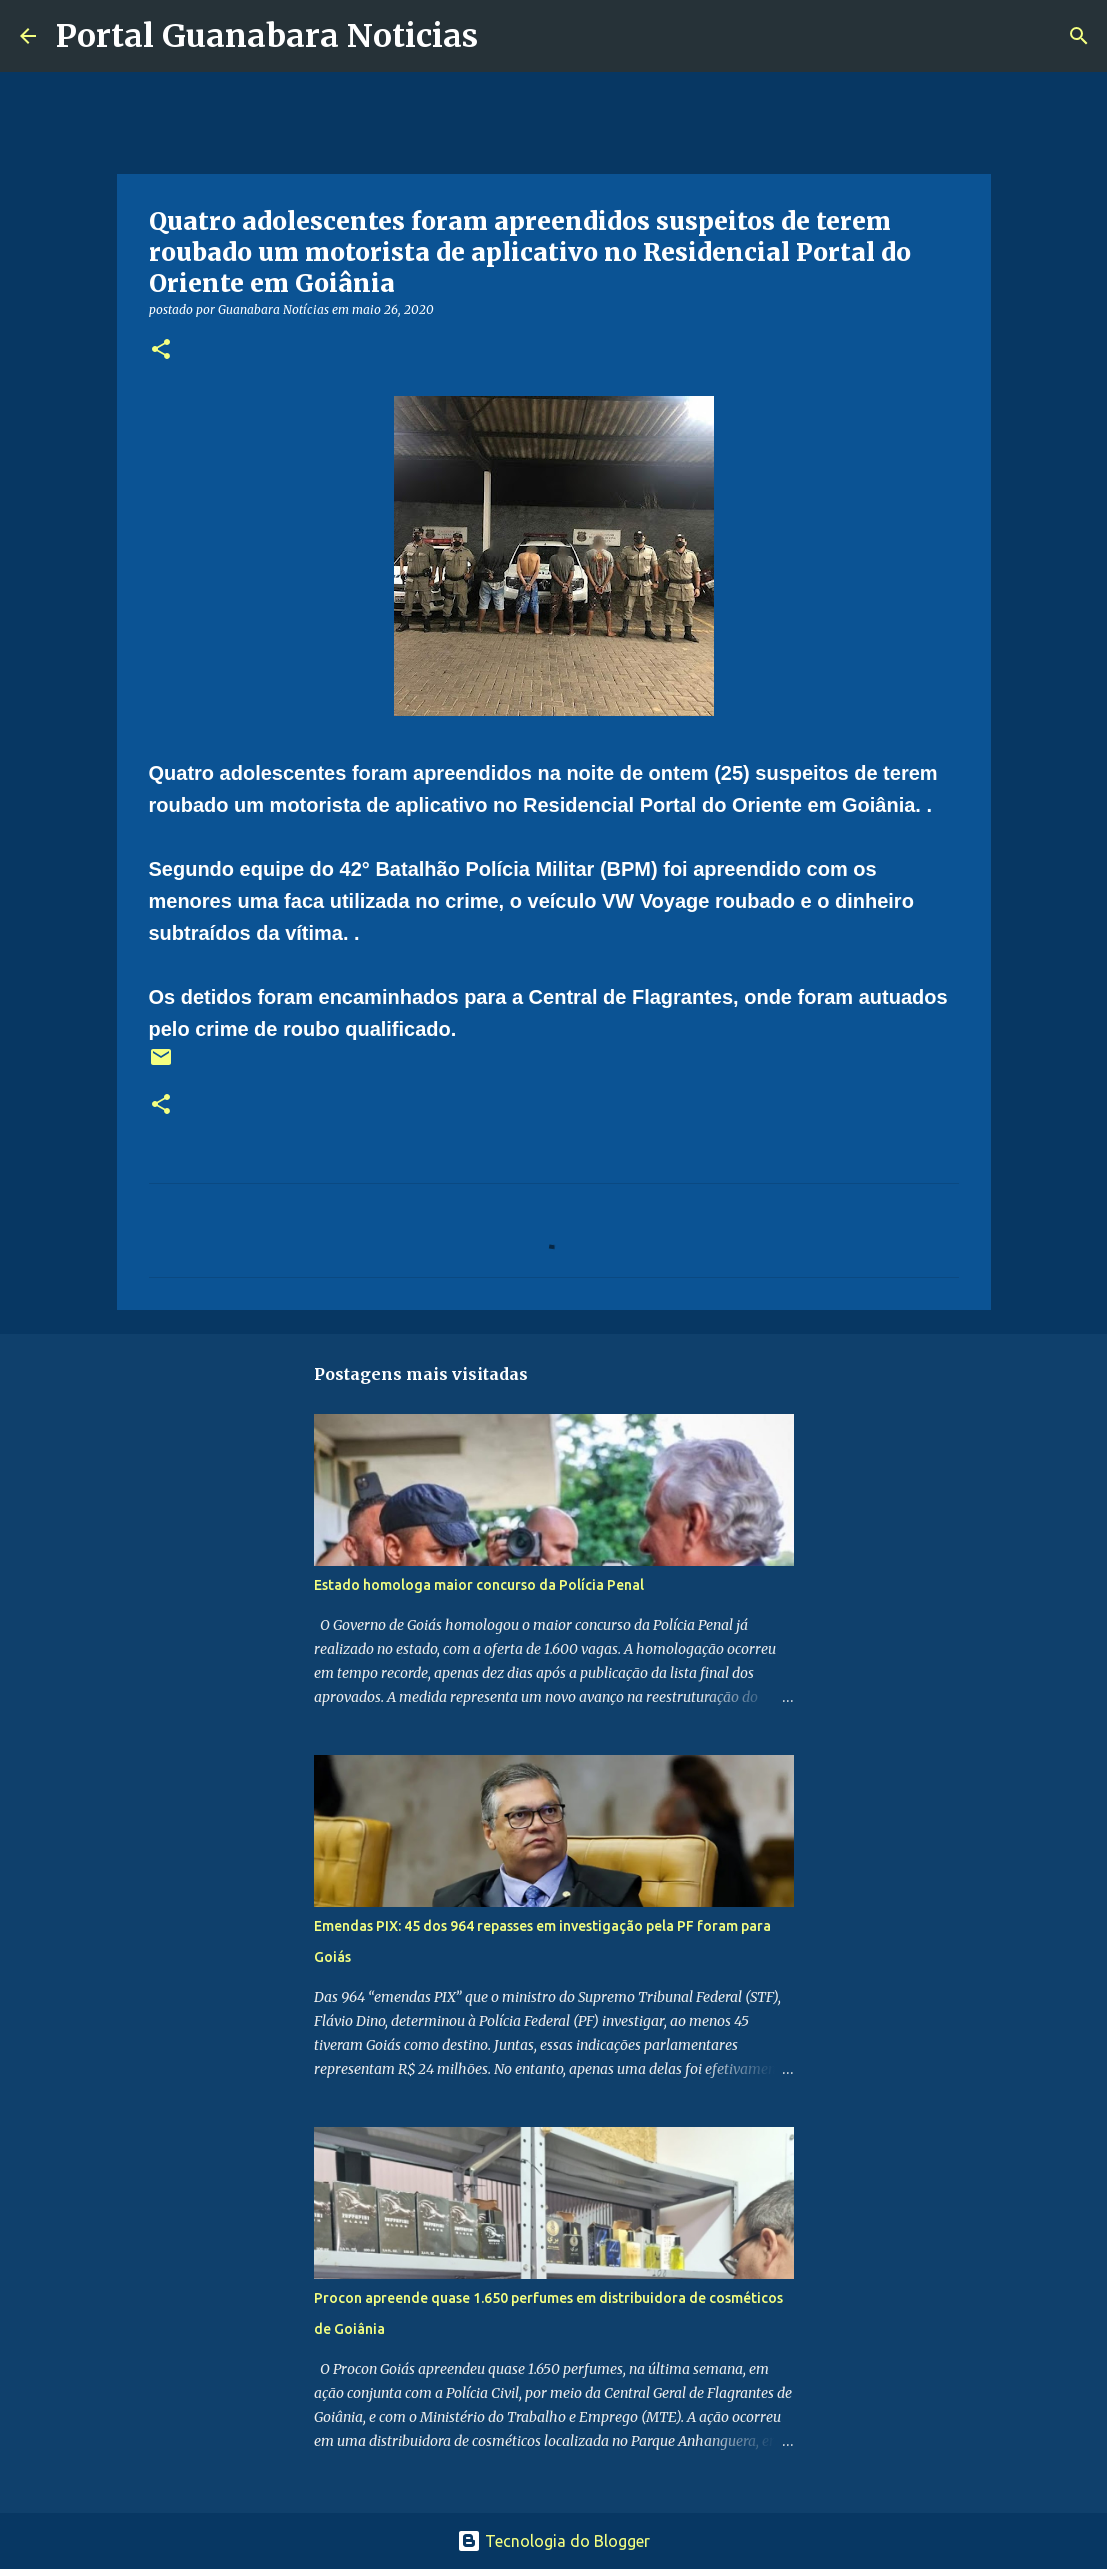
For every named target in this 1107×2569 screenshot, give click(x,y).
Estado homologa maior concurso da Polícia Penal (479, 1585)
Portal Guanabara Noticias (267, 36)
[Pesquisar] (506, 36)
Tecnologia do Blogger (553, 2541)
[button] (161, 350)
